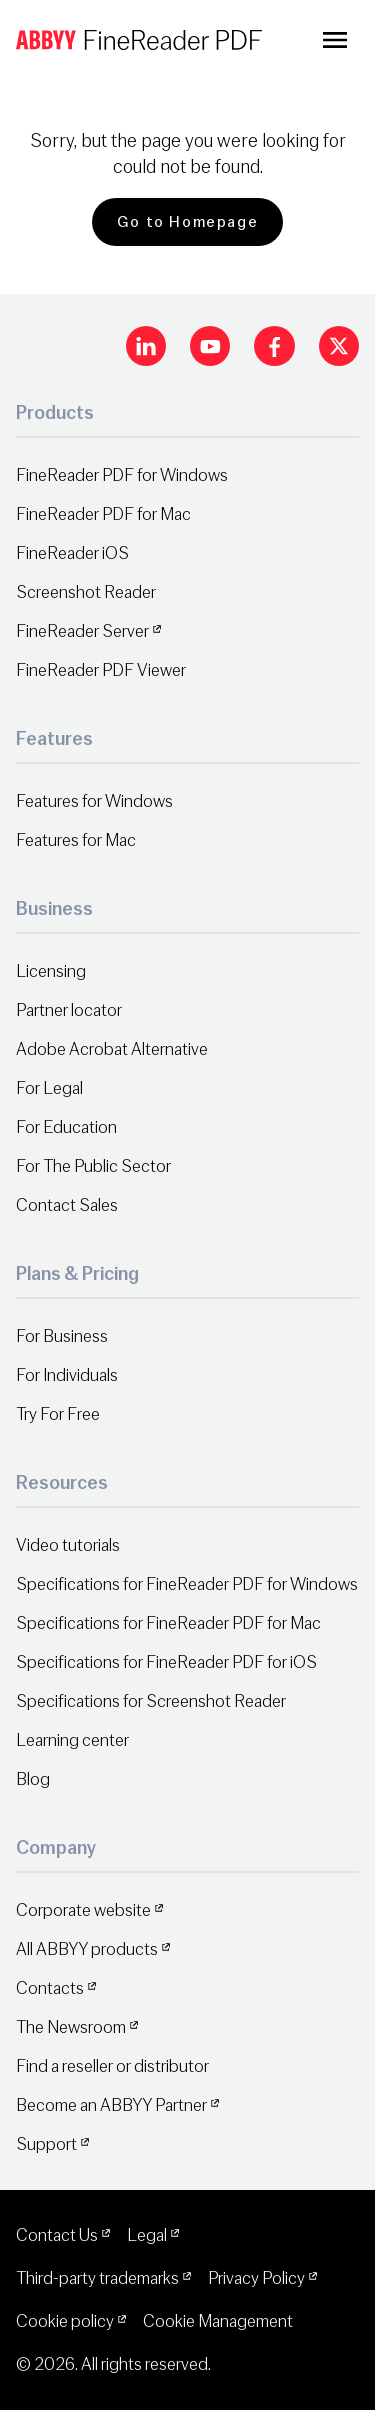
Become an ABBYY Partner (111, 2105)
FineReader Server (82, 631)
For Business (62, 1336)
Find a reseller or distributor (112, 2066)
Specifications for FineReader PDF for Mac (168, 1623)
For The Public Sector (93, 1166)
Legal (147, 2235)
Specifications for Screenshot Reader (151, 1701)
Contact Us (57, 2235)
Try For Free (58, 1414)
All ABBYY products (87, 1949)
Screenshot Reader (86, 592)
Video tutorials (68, 1545)
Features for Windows (94, 801)
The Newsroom (71, 2027)
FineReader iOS (72, 553)
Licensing (51, 971)
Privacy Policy (256, 2278)
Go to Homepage (187, 222)
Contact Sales (67, 1205)
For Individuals (67, 1375)
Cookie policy (65, 2321)
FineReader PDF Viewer (101, 670)
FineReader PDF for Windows (122, 475)
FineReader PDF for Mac (103, 514)
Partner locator (69, 1010)
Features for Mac (76, 840)
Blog (33, 1779)
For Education (66, 1127)
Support (46, 2144)
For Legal (49, 1088)
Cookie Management (218, 2321)
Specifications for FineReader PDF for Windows (187, 1584)
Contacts (50, 1988)
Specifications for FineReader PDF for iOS (166, 1662)
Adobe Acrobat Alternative (112, 1049)
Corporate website (83, 1910)
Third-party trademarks (97, 2278)
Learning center (72, 1740)
